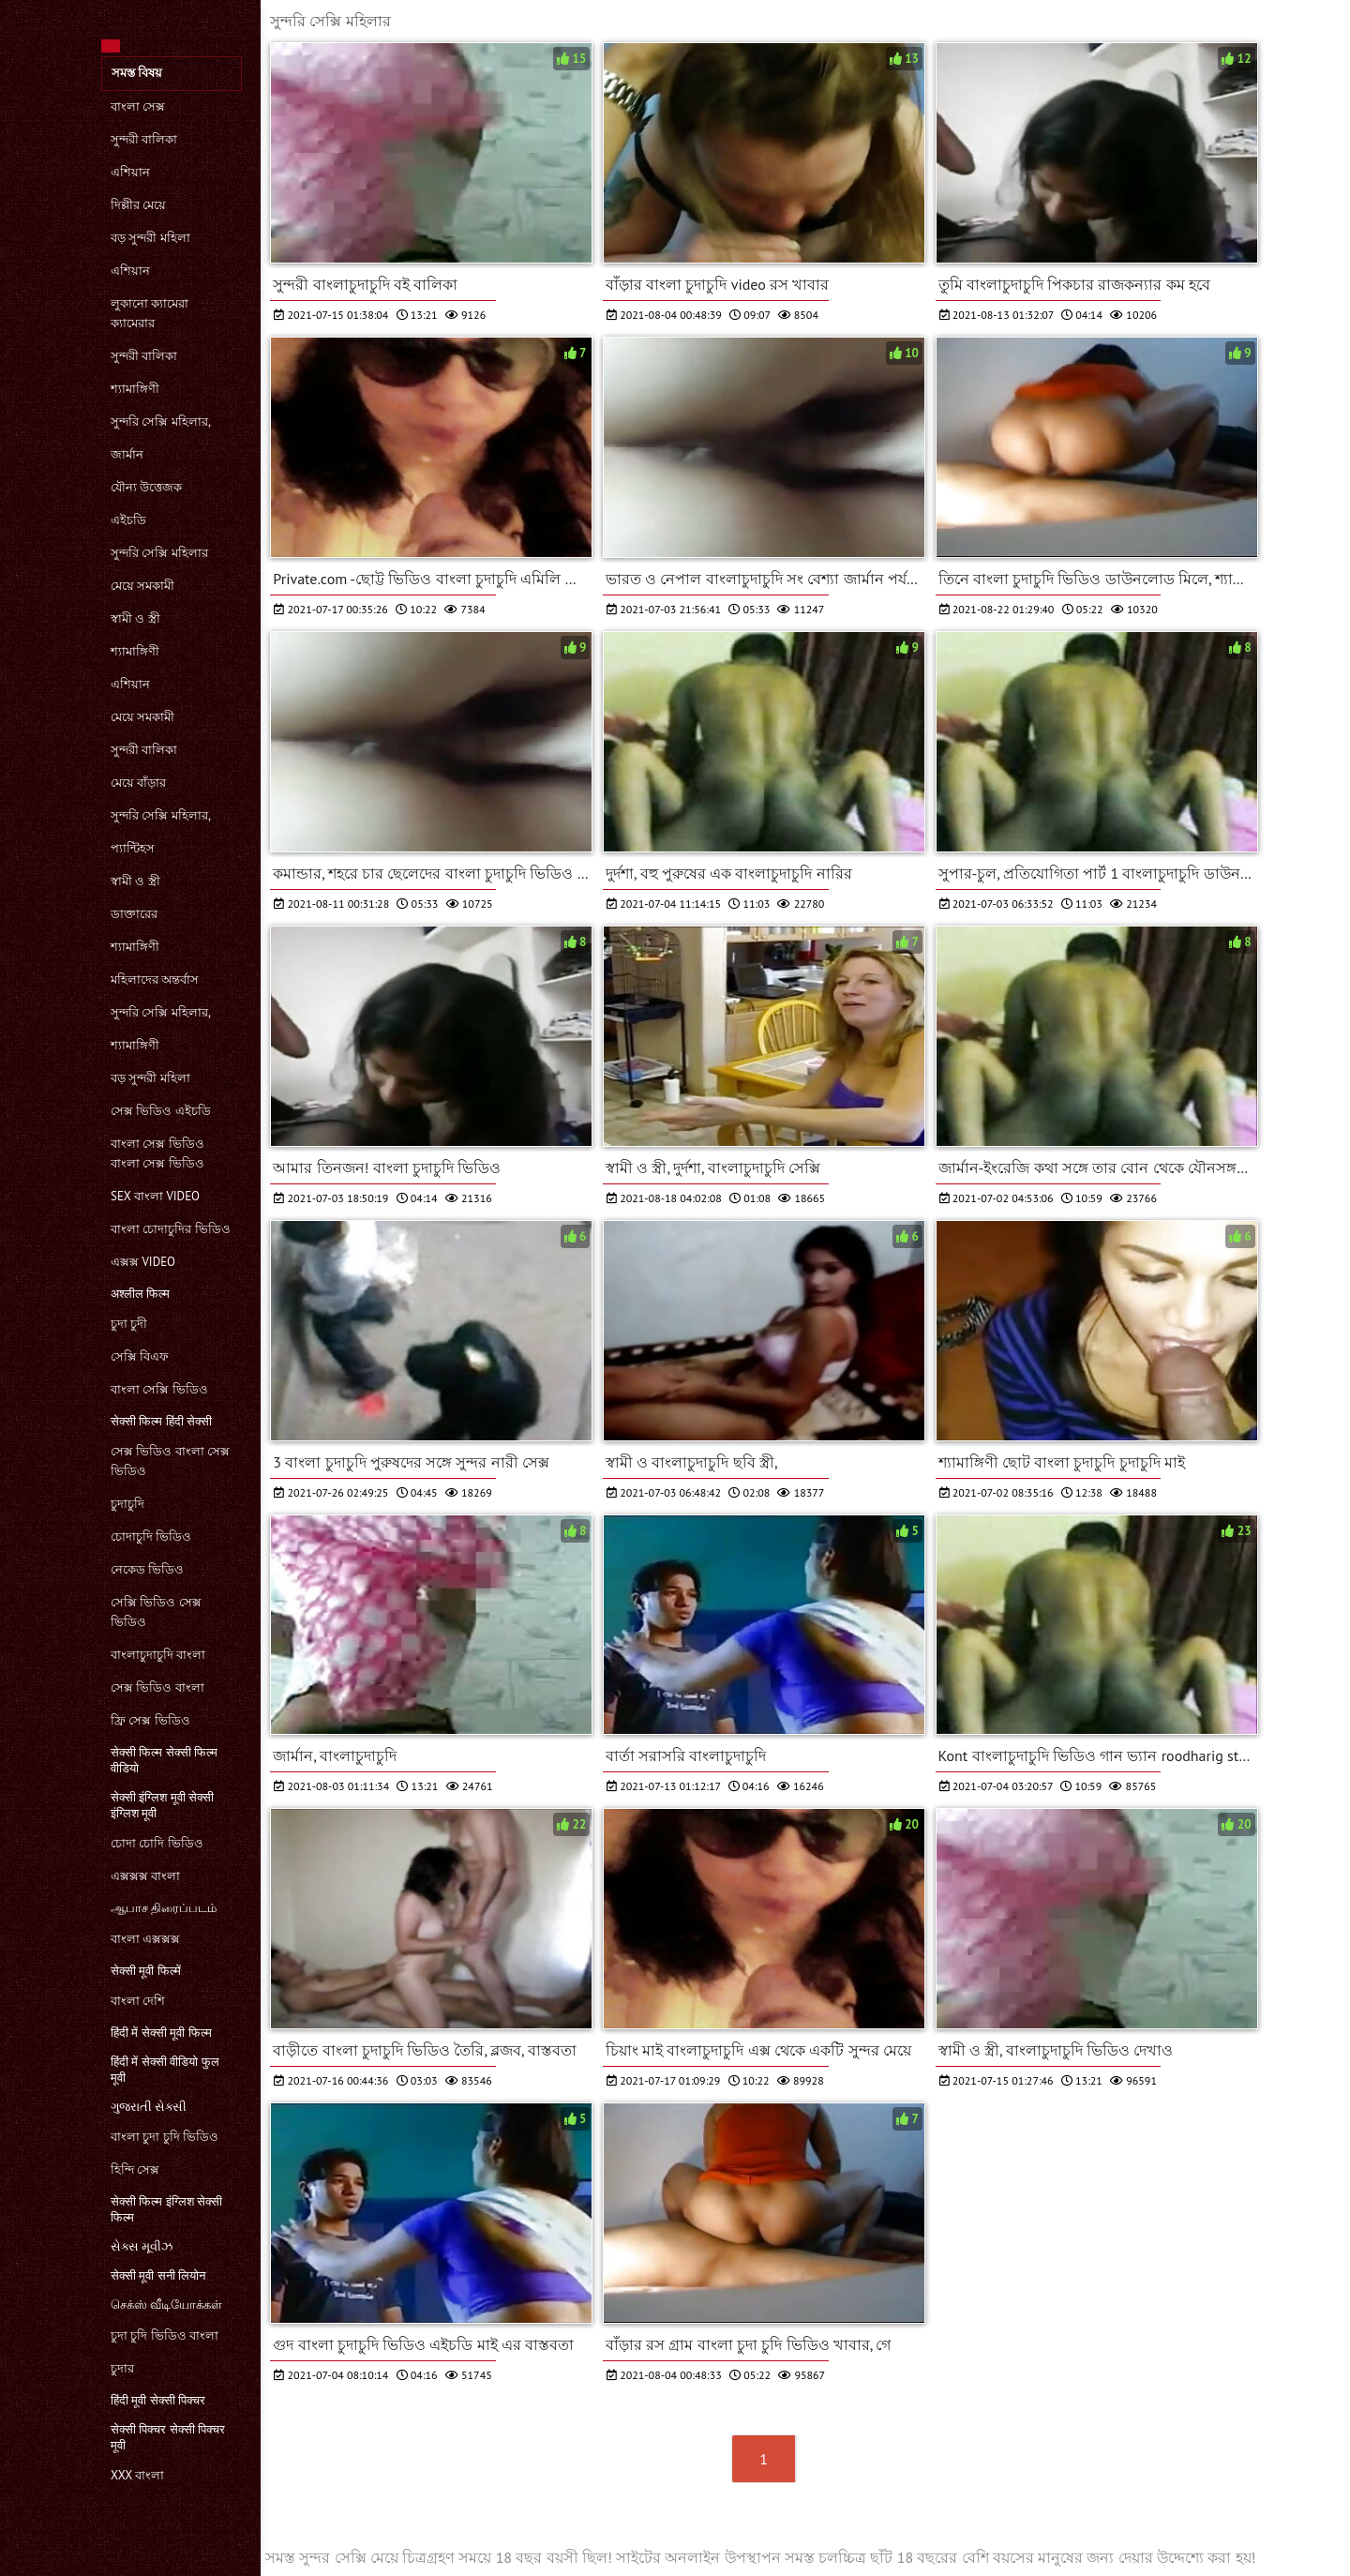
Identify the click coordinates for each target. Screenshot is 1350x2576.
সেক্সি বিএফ (140, 1356)
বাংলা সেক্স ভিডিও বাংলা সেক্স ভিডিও (157, 1153)
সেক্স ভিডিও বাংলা (157, 1687)
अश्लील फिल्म (140, 1294)
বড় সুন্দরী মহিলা (150, 238)
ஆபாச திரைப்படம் (164, 1908)
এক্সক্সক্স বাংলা (145, 1876)
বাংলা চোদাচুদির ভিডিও (171, 1229)
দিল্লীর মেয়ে (138, 205)
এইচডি (128, 520)
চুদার (122, 2368)
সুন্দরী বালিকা (144, 139)
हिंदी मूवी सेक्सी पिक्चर (158, 2400)
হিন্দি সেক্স (135, 2169)
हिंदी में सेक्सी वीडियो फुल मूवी (165, 2070)
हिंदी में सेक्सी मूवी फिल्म (161, 2033)
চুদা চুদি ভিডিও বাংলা (164, 2335)
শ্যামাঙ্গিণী (135, 389)
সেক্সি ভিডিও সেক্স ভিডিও (156, 1612)
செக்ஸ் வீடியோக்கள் (166, 2304)
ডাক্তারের (134, 914)
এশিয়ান (130, 172)
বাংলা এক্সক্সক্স (145, 1939)
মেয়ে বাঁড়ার (138, 783)
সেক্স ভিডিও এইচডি (161, 1111)
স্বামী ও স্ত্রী (135, 618)
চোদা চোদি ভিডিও (157, 1843)
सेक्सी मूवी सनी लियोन (158, 2275)
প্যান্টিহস (133, 848)
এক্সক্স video (143, 1262)
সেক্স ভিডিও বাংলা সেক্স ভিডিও (170, 1461)
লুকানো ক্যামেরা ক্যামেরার (149, 313)
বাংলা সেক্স (138, 106)
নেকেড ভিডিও (147, 1569)
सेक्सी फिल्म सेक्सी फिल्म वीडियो (164, 1760)
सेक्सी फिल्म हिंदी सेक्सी (161, 1421)
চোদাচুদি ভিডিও (151, 1536)
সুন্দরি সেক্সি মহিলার (159, 553)
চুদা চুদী (129, 1324)
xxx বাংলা (137, 2475)
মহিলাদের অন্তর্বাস (155, 979)
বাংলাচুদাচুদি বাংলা (158, 1655)
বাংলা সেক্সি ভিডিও (159, 1389)
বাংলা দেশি (138, 2001)
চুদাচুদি (127, 1504)
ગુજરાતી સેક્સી (149, 2107)
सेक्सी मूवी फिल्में (146, 1971)
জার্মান (127, 454)
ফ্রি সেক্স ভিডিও (150, 1720)
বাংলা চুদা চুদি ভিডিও (164, 2137)
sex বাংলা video (155, 1196)
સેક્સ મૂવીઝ (141, 2246)
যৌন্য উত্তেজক (146, 487)
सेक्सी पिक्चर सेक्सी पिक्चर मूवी (168, 2437)
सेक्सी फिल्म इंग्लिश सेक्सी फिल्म (166, 2209)
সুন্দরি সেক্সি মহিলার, (161, 421)
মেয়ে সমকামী (142, 586)
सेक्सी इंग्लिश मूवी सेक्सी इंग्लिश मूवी (162, 1805)
